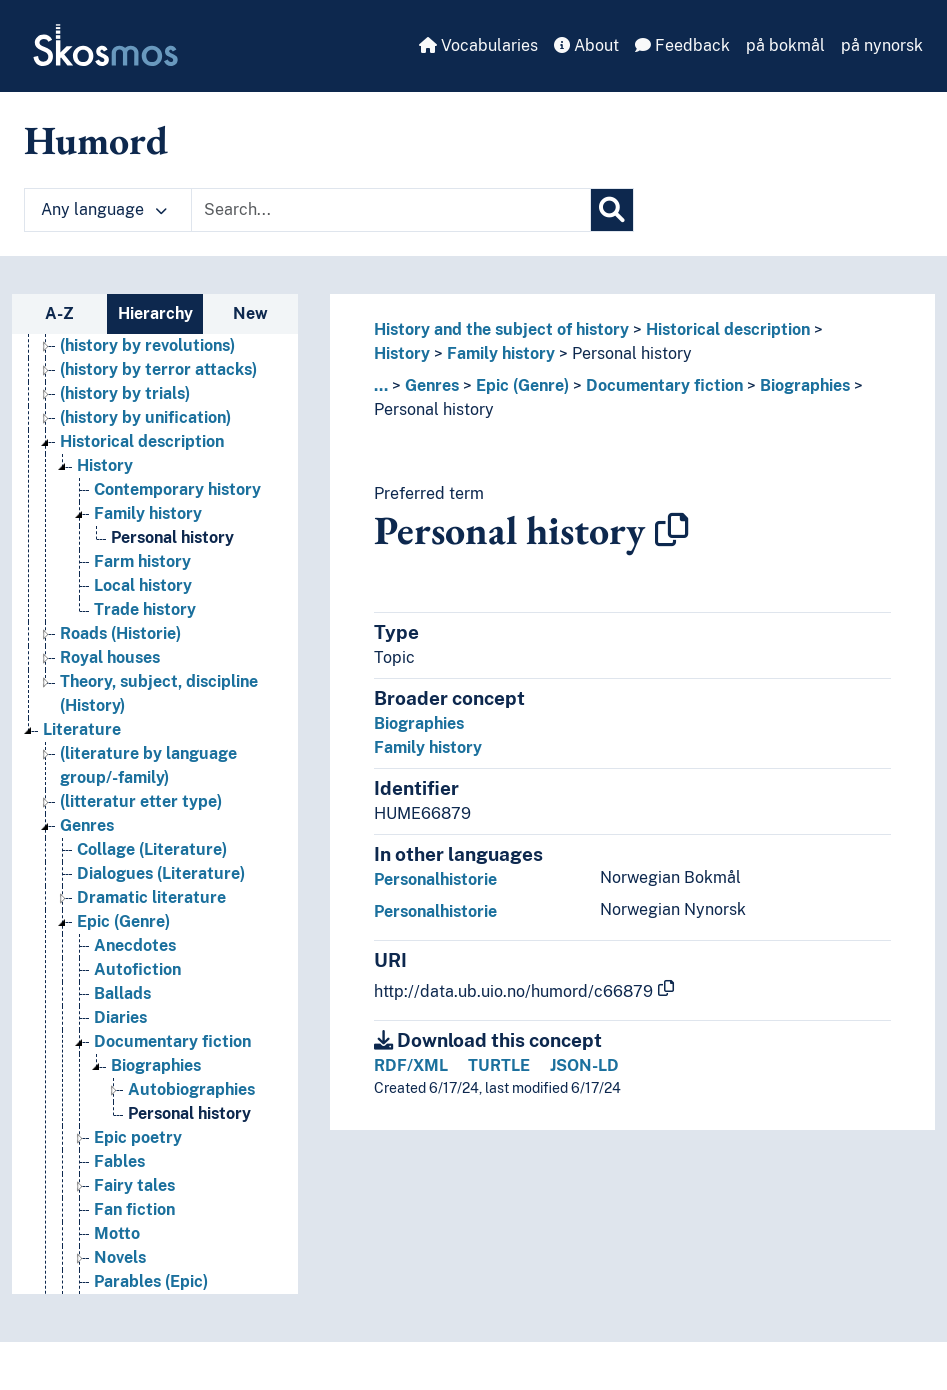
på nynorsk (882, 45)
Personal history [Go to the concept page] (172, 537)
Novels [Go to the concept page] (120, 1257)
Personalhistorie (435, 879)
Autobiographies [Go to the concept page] (191, 1089)
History (402, 353)
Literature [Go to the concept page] (82, 729)
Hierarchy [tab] (155, 313)
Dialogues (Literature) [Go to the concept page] (161, 873)
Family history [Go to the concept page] (148, 513)
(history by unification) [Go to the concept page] (145, 417)
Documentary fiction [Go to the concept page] (172, 1041)
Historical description (728, 329)
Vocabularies (478, 45)
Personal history (632, 353)
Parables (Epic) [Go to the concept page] (151, 1281)
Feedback (682, 45)
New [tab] (250, 313)
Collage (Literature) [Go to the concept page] (152, 849)
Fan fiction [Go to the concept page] (134, 1209)
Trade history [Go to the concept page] (145, 609)
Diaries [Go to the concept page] (120, 1017)
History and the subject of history (501, 329)
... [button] (381, 385)
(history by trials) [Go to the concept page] (125, 393)
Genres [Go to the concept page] (87, 825)
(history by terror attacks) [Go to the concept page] (158, 369)
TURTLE (499, 1065)
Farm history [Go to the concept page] (142, 561)
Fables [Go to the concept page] (119, 1161)
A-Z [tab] (59, 313)
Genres (432, 385)
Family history (501, 353)
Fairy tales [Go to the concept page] (134, 1185)
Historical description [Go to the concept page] (142, 441)
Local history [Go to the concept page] (143, 585)
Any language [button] (104, 209)
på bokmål (785, 45)
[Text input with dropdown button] (391, 210)
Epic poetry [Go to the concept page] (138, 1137)
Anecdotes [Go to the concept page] (135, 945)
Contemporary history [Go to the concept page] (177, 489)
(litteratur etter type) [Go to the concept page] (141, 801)
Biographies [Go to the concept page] (156, 1065)
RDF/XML (411, 1065)
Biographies (805, 385)
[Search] (612, 210)
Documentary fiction (664, 385)
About (586, 45)
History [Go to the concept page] (105, 465)
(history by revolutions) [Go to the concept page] (147, 345)
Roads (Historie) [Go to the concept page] (120, 633)
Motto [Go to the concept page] (117, 1233)
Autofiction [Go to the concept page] (137, 969)
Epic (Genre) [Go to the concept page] (123, 921)
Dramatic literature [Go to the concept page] (151, 897)
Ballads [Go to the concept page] (122, 993)
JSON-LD (584, 1065)
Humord (96, 140)
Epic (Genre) (522, 385)
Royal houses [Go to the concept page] (110, 657)
